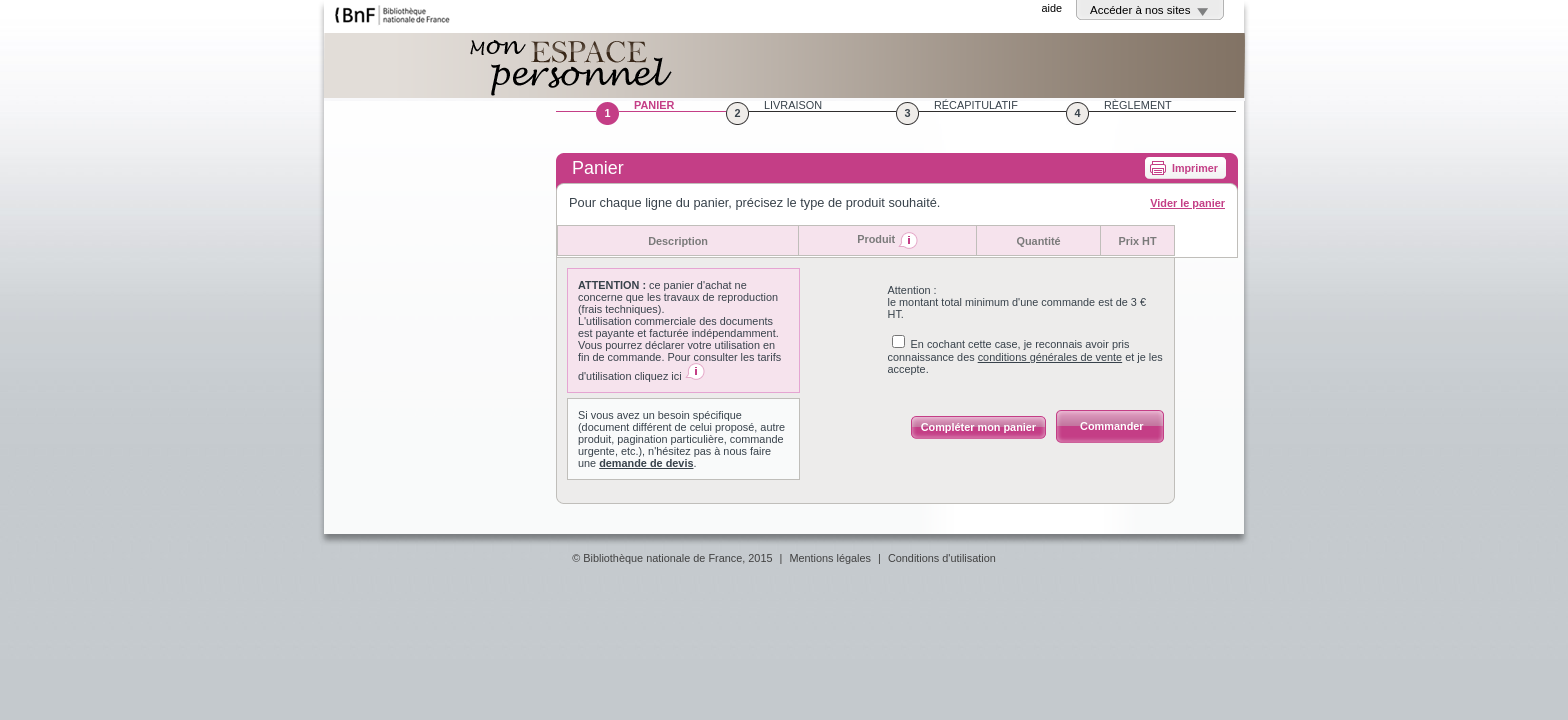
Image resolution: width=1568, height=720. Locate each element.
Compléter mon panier (978, 427)
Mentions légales (830, 558)
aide (1051, 8)
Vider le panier (1187, 203)
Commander (1111, 426)
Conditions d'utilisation (942, 558)
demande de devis (646, 463)
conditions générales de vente (1050, 357)
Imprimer (1195, 168)
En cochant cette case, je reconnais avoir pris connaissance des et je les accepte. (1025, 356)
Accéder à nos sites (1140, 10)
